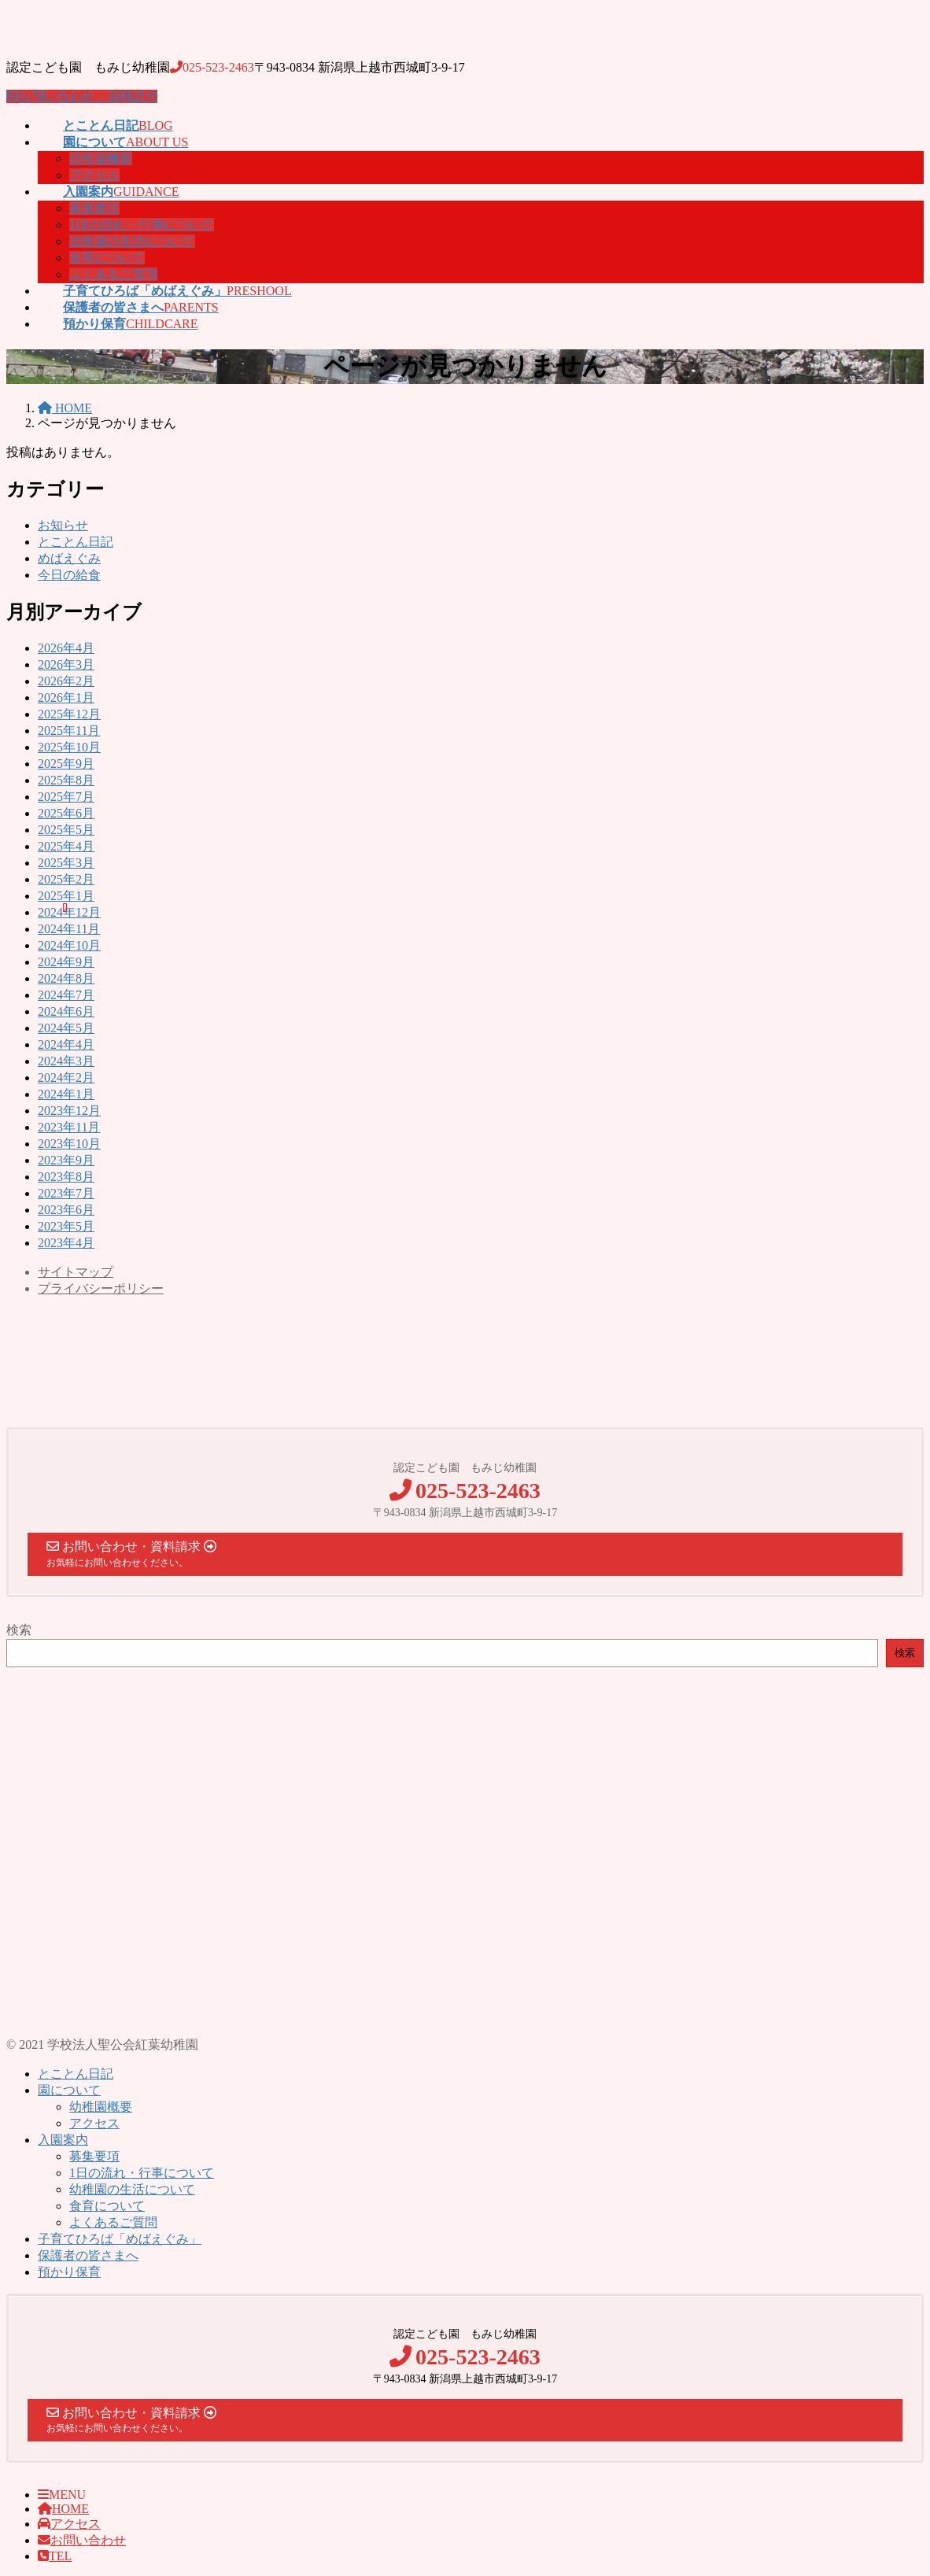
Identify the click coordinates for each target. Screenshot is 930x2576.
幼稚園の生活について (132, 241)
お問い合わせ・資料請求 (81, 96)
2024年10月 (69, 945)
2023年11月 (69, 1127)
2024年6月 (66, 1011)
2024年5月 (66, 1028)
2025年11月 (69, 730)
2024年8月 (66, 978)
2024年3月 (66, 1061)
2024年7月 (66, 995)
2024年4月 (66, 1044)
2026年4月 (66, 648)
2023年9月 (66, 1160)
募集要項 (94, 208)
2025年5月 (66, 829)
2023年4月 (66, 1242)
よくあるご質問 (113, 274)
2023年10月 (69, 1143)
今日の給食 (69, 574)
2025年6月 (66, 813)
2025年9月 (66, 763)
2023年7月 (66, 1193)
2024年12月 (69, 912)
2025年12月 (69, 714)
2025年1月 (66, 895)
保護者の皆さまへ (88, 2255)
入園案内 (63, 2139)
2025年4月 (66, 846)
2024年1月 (66, 1094)
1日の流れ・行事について (141, 224)
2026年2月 (66, 681)
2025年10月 (69, 747)
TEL (55, 2556)
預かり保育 (69, 2272)
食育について (107, 257)
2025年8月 (66, 780)
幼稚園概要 (100, 158)
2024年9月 (66, 962)
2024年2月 (66, 1077)
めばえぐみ (69, 558)
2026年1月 (66, 697)
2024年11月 (69, 929)
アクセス (94, 175)
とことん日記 (75, 541)
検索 (18, 1630)
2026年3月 (66, 664)
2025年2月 (66, 879)
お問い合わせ (82, 2540)
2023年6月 (66, 1209)
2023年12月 (69, 1110)
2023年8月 (66, 1176)
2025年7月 (66, 796)
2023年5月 (66, 1226)
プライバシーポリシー (101, 1288)
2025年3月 (66, 862)
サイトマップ (75, 1272)
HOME (63, 2508)
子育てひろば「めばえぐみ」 (119, 2239)
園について (69, 2090)
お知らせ (63, 525)
